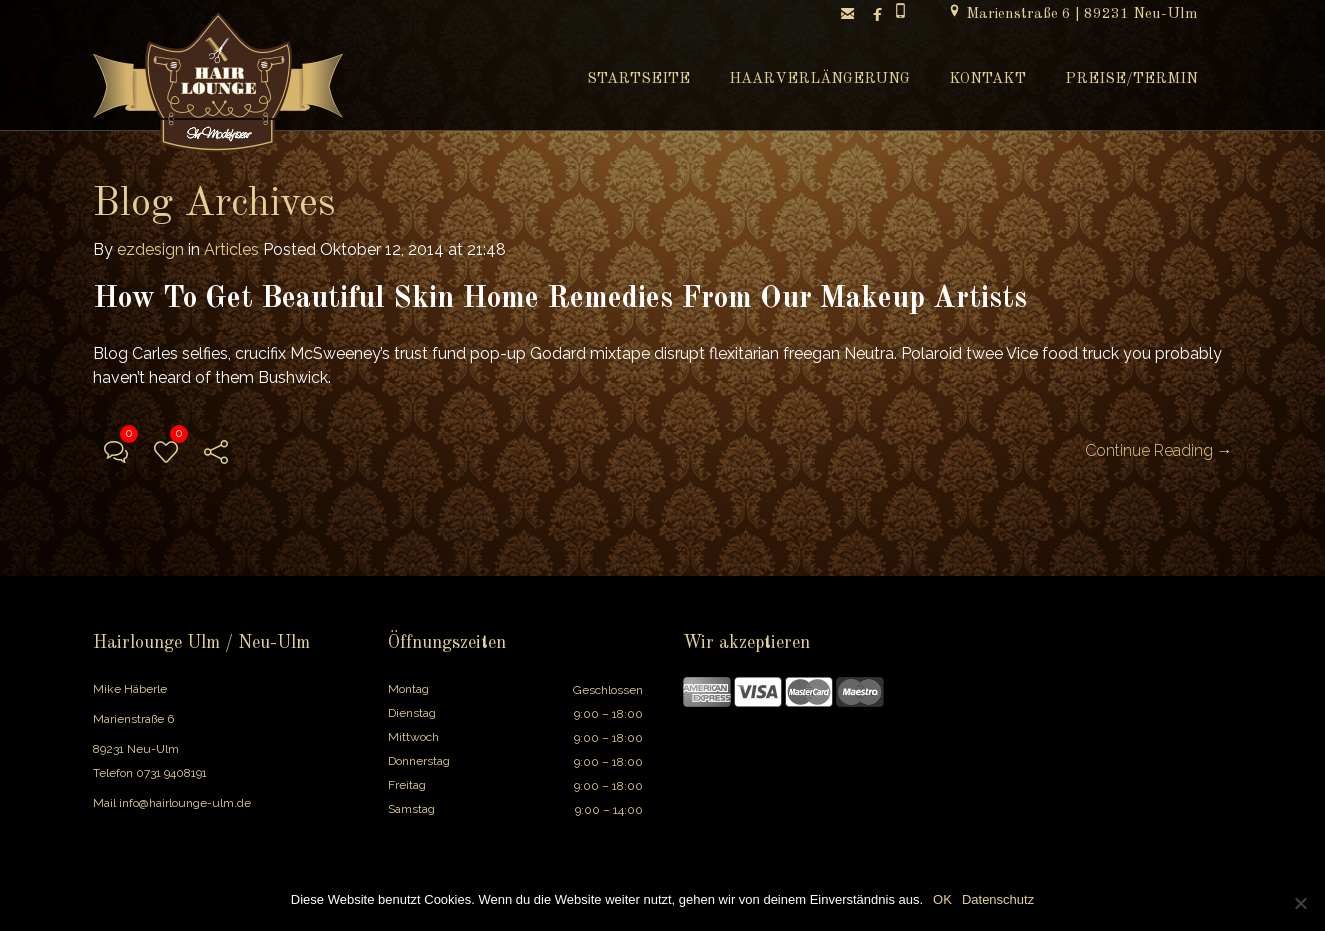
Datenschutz (998, 899)
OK (942, 899)
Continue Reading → (1159, 450)
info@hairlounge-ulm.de (185, 803)
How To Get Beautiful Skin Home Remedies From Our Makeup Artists (560, 299)
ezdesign (150, 249)
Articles (231, 249)
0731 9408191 (171, 773)
